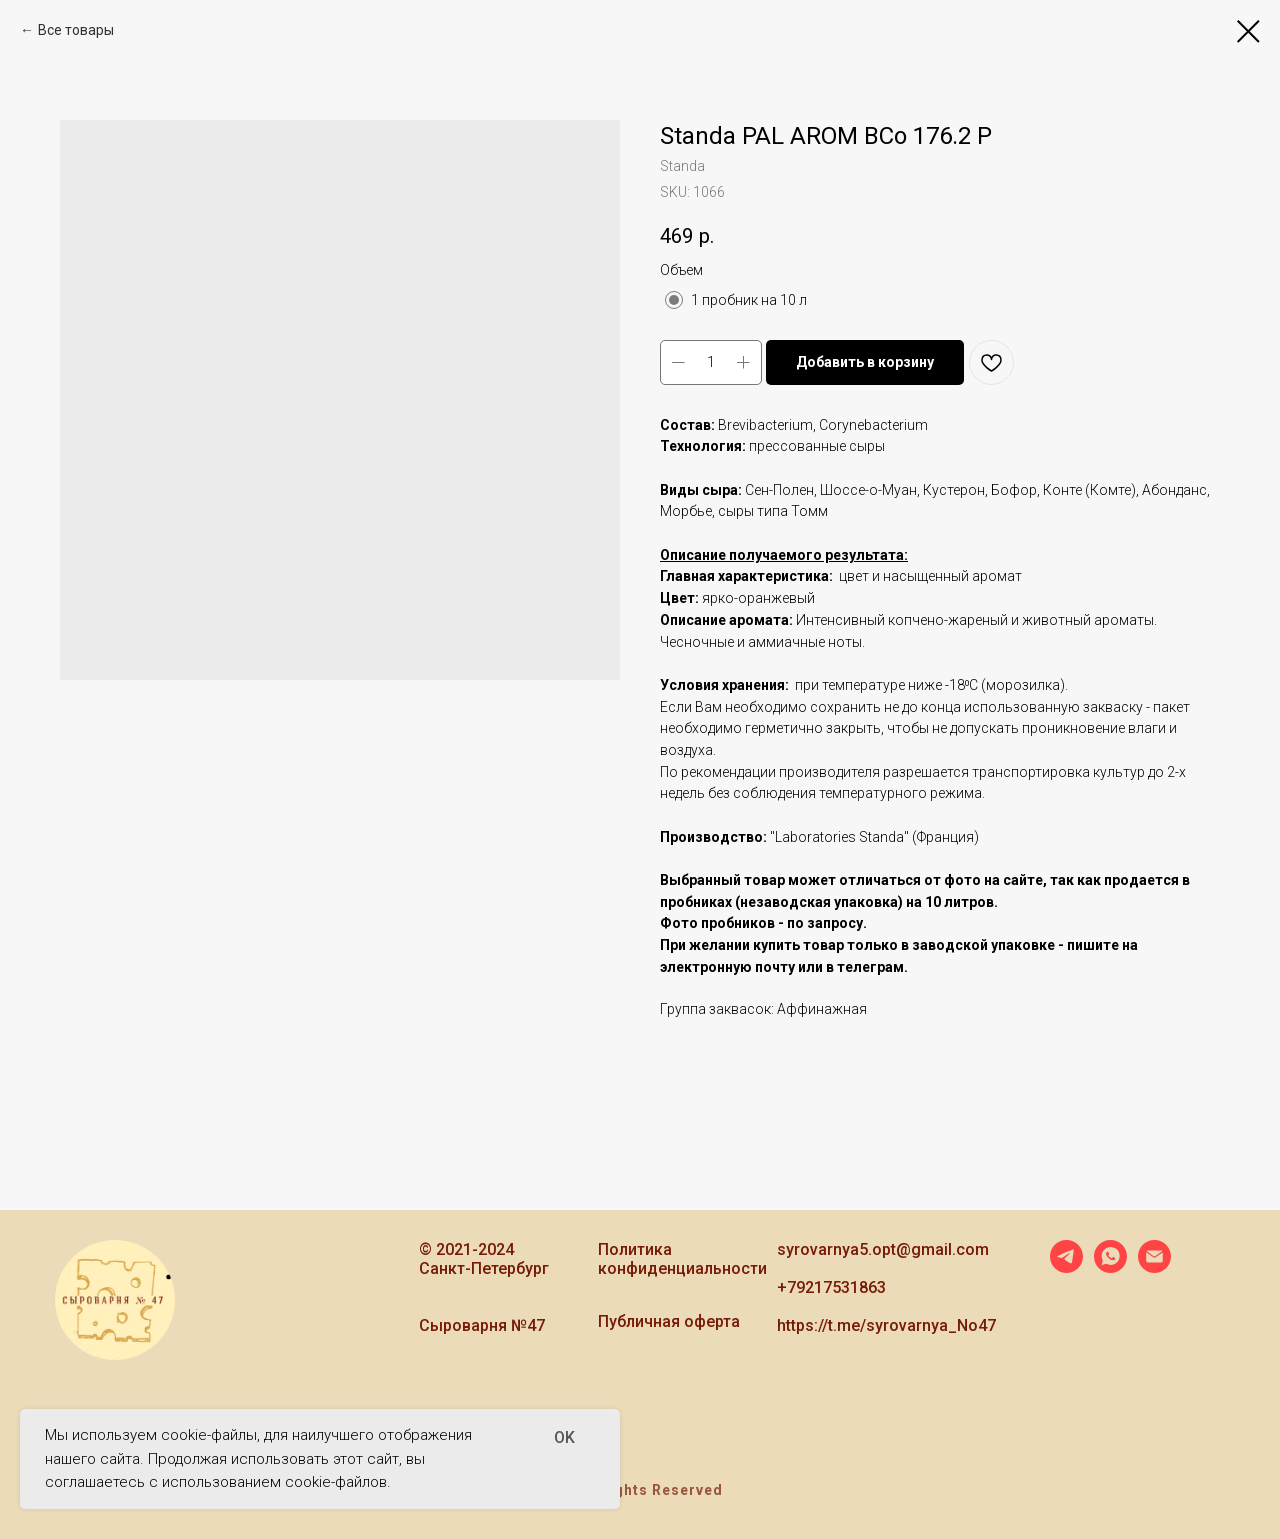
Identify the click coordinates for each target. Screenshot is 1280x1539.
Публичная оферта (669, 1321)
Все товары (76, 30)
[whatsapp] (1110, 1267)
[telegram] (1066, 1267)
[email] (1154, 1267)
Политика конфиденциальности (682, 1259)
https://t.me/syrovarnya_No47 (886, 1325)
